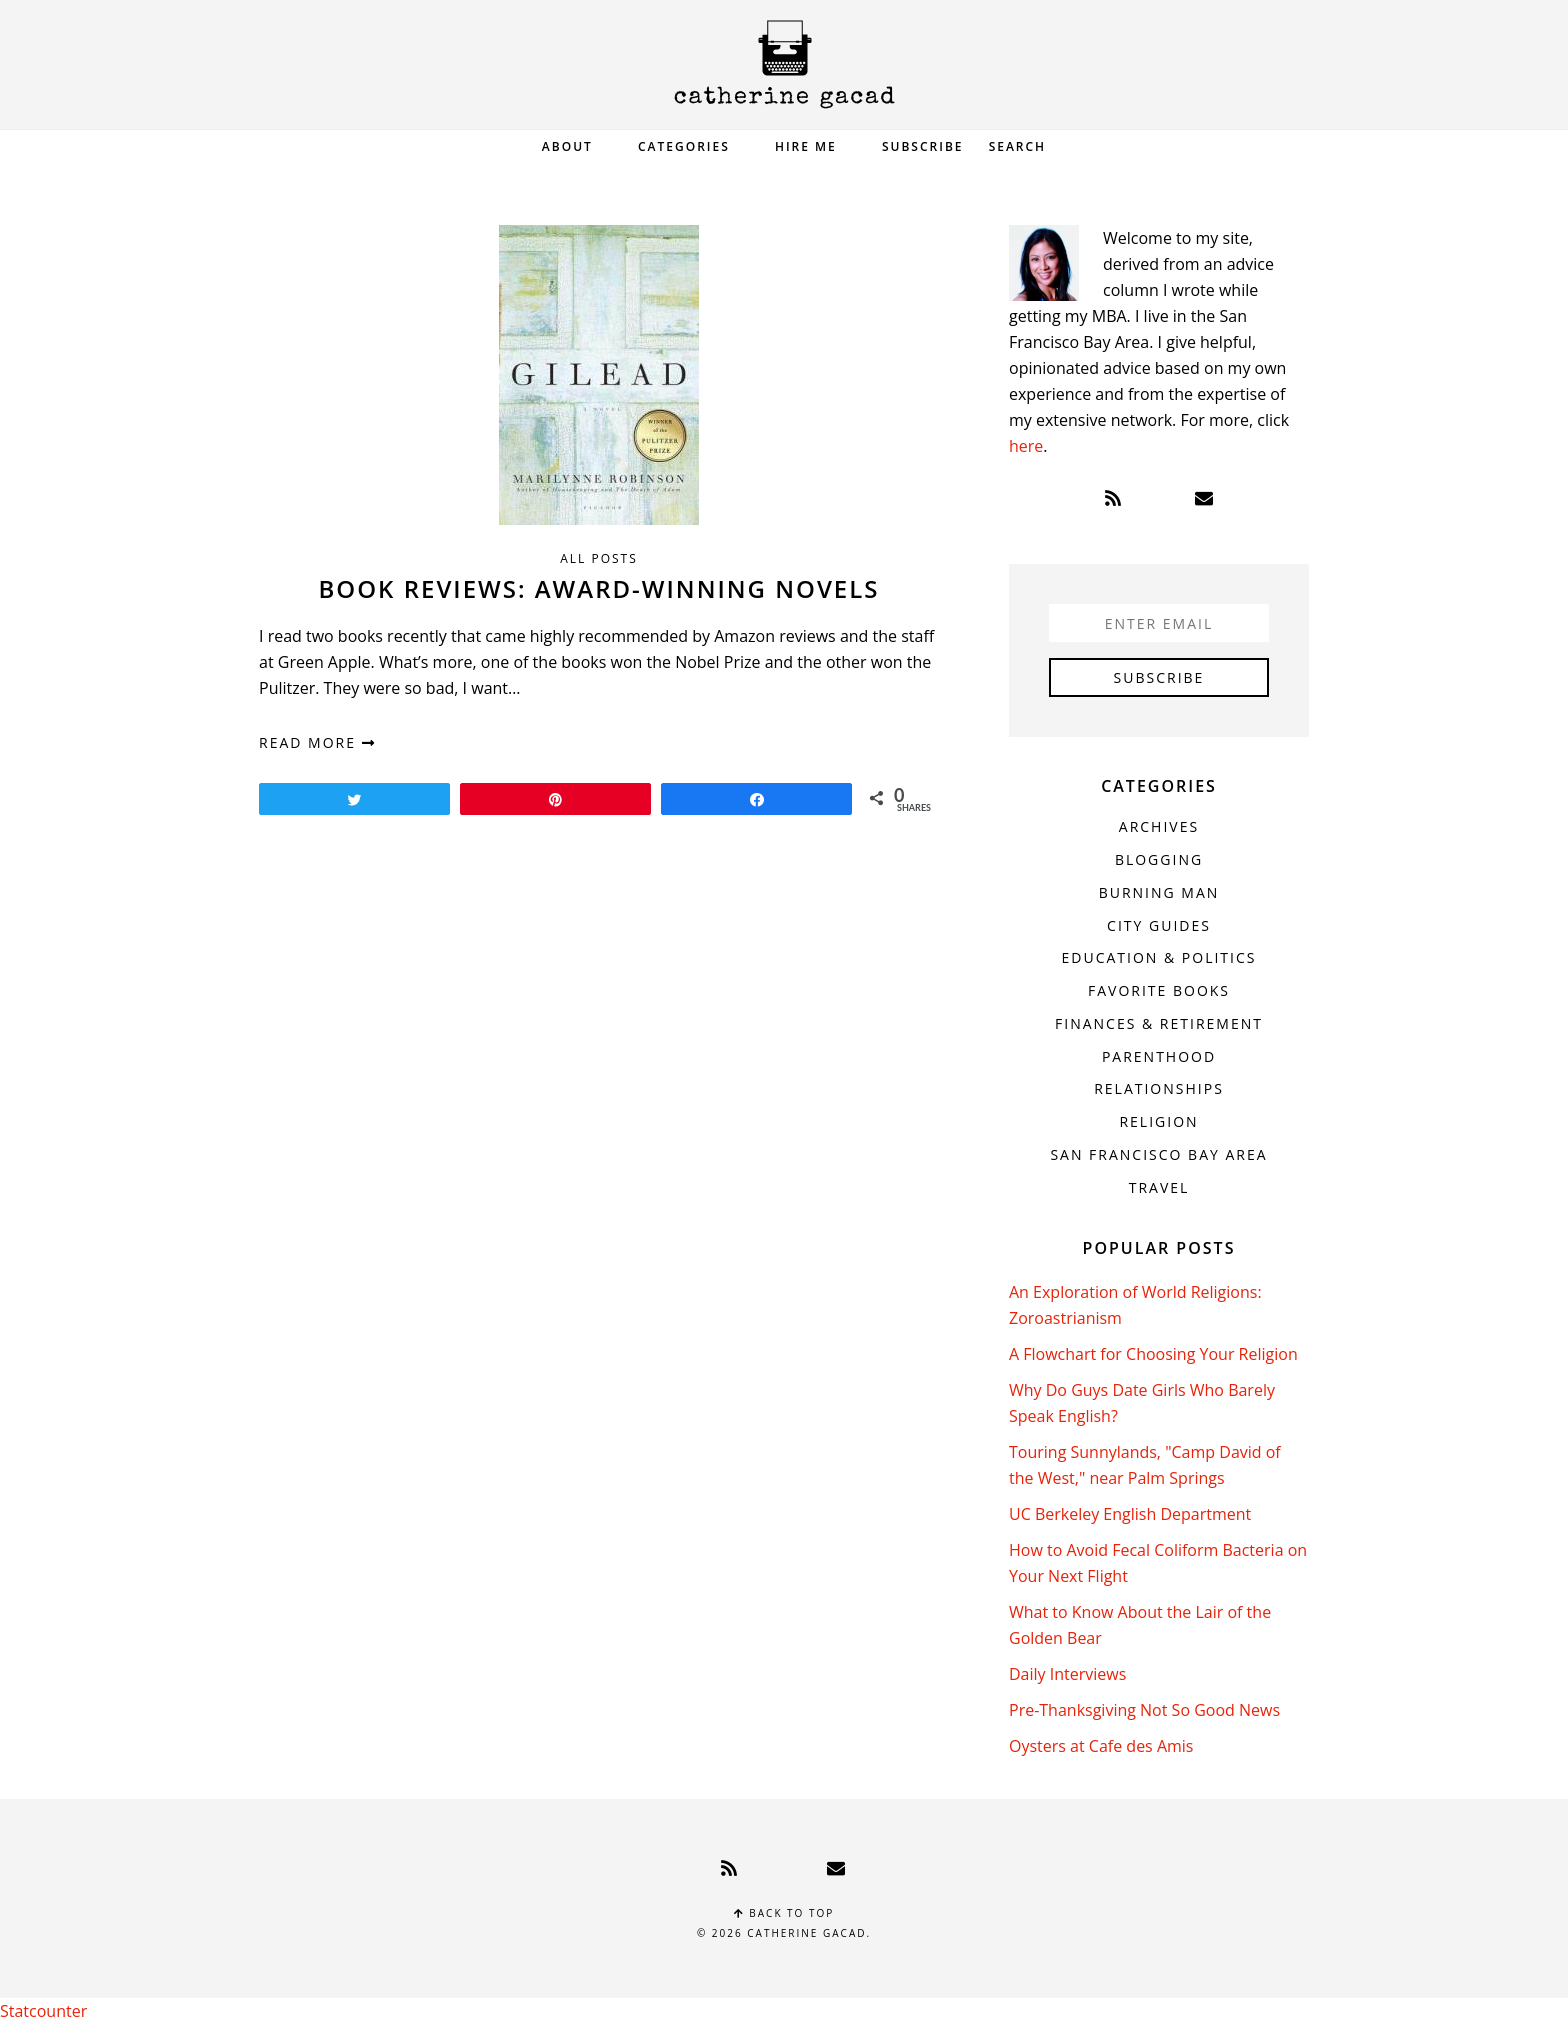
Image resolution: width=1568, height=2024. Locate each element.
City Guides (1159, 925)
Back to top (784, 1913)
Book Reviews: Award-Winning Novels (599, 588)
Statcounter (43, 2011)
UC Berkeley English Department (1130, 1514)
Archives (1159, 826)
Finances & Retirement (1159, 1023)
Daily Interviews (1067, 1674)
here (1026, 446)
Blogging (1159, 859)
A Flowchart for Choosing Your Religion (1153, 1354)
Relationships (1159, 1088)
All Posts (599, 558)
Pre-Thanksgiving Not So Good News (1144, 1710)
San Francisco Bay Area (1158, 1154)
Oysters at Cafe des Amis (1101, 1746)
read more (317, 742)
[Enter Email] (1159, 623)
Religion (1158, 1121)
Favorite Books (1159, 990)
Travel (1159, 1187)
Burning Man (1159, 892)
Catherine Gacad (784, 64)
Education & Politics (1159, 957)
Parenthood (1159, 1056)
